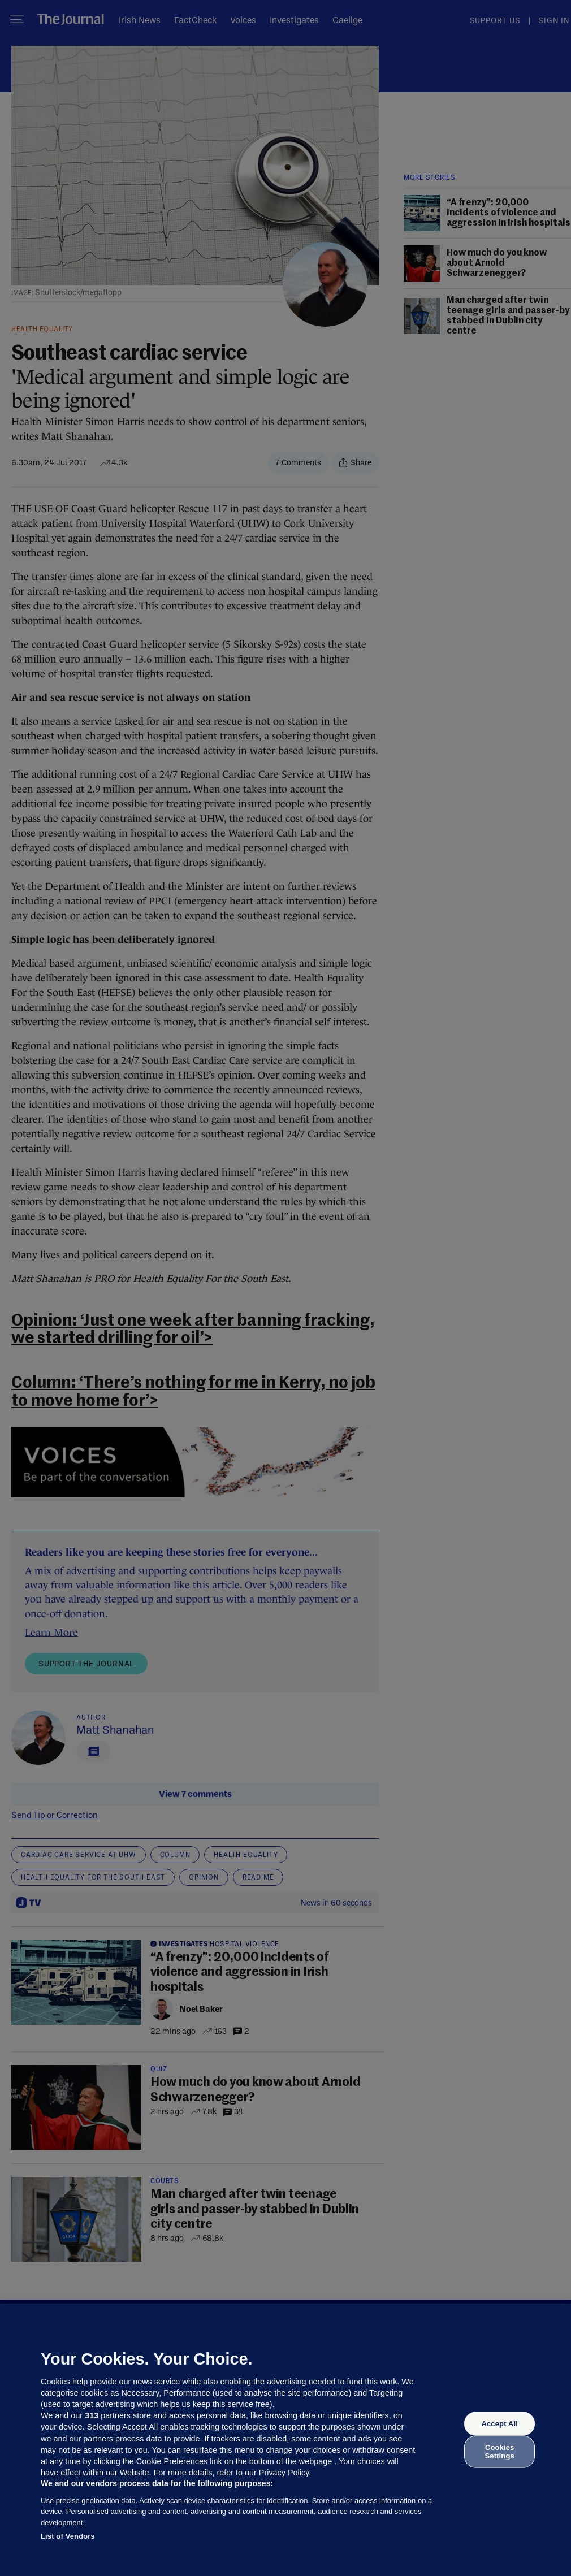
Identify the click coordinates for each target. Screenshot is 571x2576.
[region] (285, 2440)
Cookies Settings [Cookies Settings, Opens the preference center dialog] (499, 2451)
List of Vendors (68, 2536)
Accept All (499, 2423)
